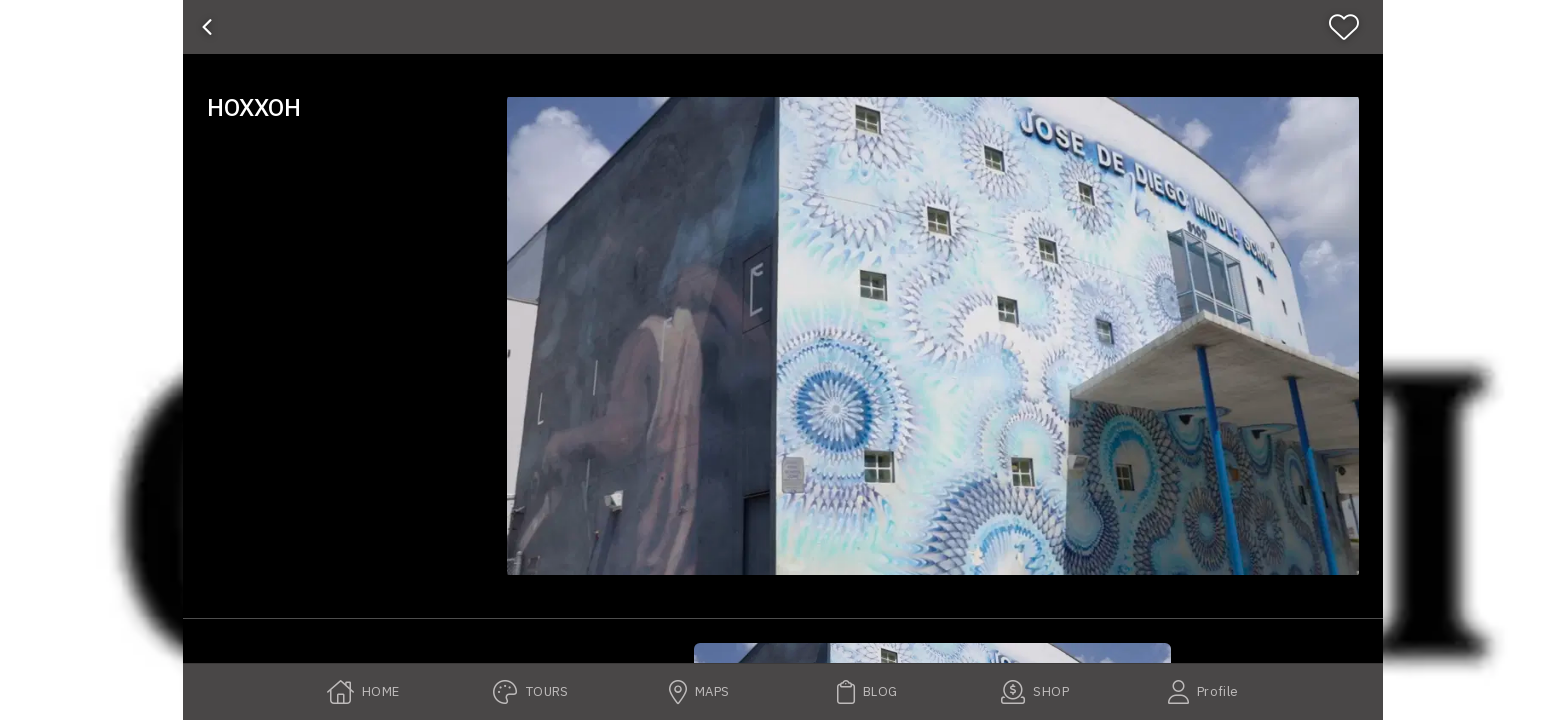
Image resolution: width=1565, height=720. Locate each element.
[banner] (783, 27)
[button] (933, 336)
